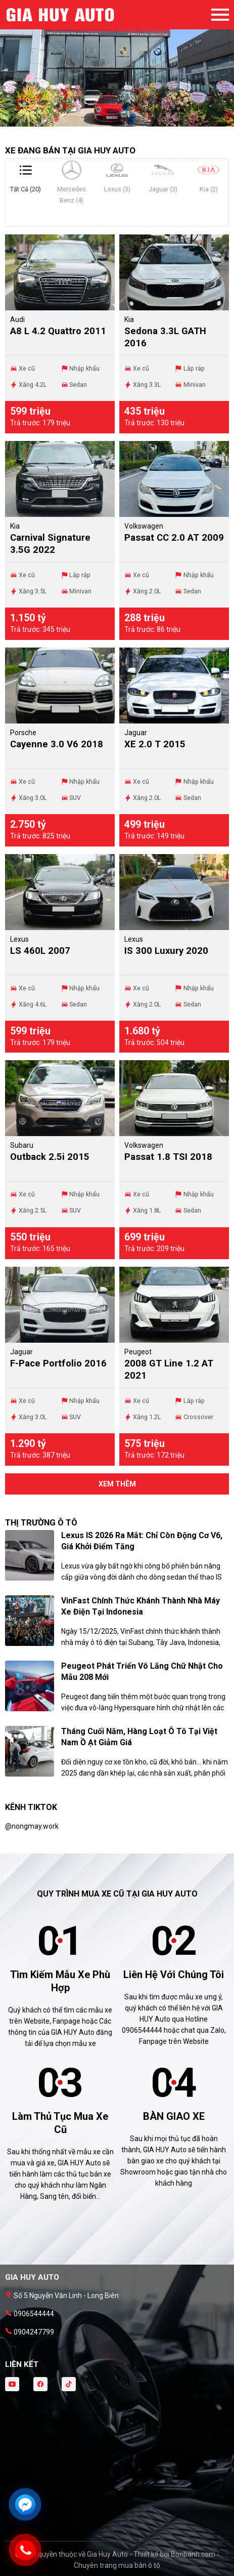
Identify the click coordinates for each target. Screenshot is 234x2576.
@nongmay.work (32, 1826)
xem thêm (117, 1484)
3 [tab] (127, 121)
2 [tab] (117, 121)
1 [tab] (107, 121)
